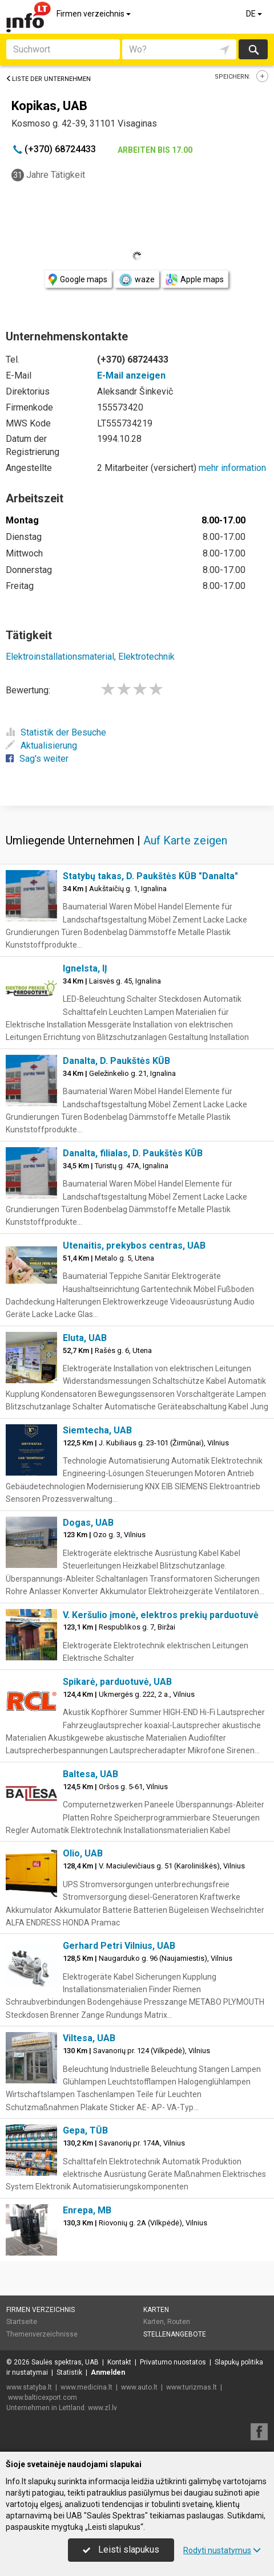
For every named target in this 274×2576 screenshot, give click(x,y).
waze (136, 280)
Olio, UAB (83, 1853)
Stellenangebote (174, 2334)
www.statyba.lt (29, 2387)
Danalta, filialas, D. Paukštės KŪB (133, 1153)
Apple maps (195, 280)
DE (255, 13)
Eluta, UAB (85, 1337)
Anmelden (108, 2372)
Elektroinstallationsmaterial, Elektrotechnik (90, 656)
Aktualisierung (41, 745)
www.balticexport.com (42, 2398)
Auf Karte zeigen (185, 840)
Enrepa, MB (87, 2210)
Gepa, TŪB (85, 2130)
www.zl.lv (102, 2408)
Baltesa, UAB (90, 1774)
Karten (156, 2310)
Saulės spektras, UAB (65, 2362)
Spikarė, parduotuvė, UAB (117, 1681)
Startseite (21, 2322)
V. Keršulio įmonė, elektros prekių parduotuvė (161, 1615)
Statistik (69, 2372)
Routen (178, 2322)
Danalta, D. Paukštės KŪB (116, 1060)
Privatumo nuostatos (173, 2362)
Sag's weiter (37, 758)
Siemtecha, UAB (97, 1430)
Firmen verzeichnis (94, 13)
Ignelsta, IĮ (85, 968)
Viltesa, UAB (89, 2038)
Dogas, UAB (88, 1522)
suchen (253, 49)
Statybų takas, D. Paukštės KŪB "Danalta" (150, 876)
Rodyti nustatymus (222, 2550)
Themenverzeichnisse (42, 2334)
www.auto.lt (139, 2387)
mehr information (232, 467)
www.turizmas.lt (191, 2387)
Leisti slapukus (121, 2549)
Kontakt (119, 2362)
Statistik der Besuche (56, 732)
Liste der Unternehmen (48, 79)
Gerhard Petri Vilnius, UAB (119, 1945)
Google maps (78, 280)
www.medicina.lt (86, 2387)
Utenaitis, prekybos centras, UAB (134, 1245)
